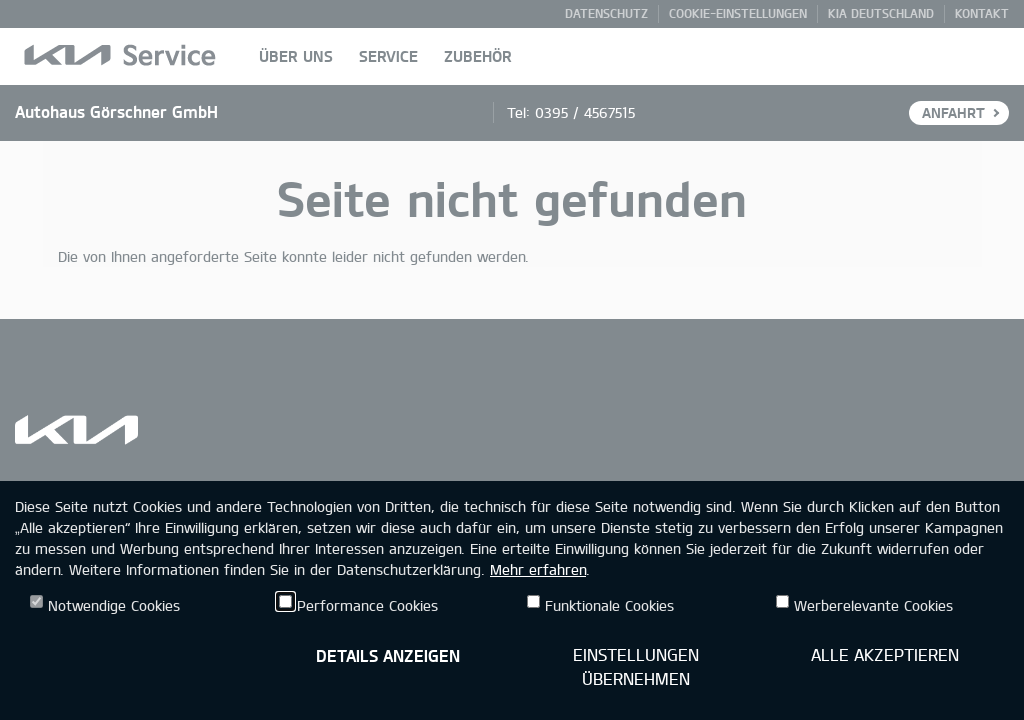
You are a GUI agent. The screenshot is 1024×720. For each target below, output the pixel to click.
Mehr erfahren (538, 569)
